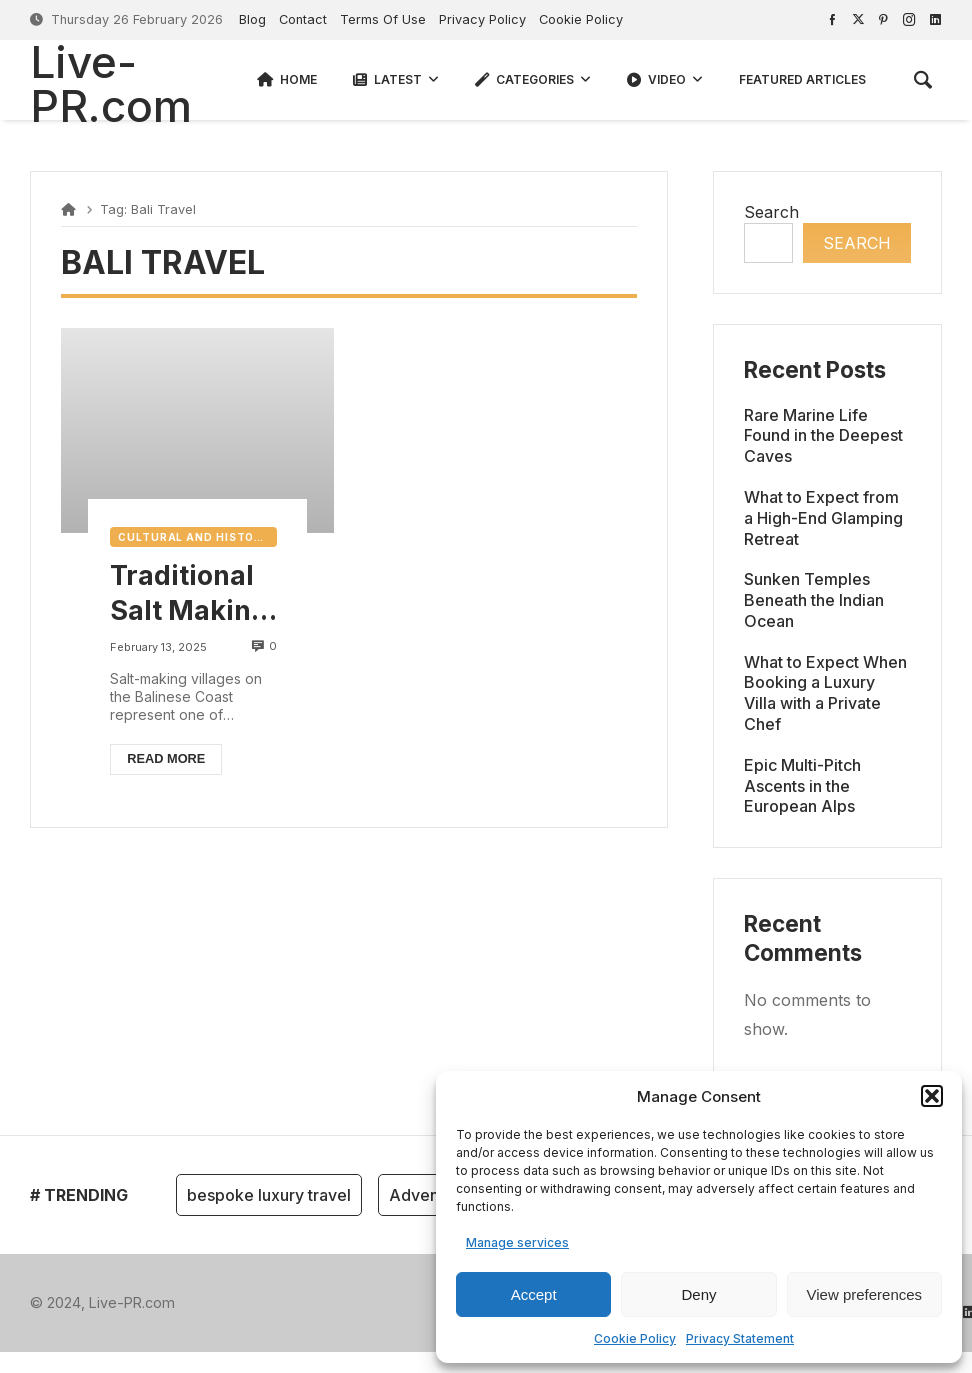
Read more (166, 758)
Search (771, 212)
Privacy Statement (740, 1338)
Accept (534, 1294)
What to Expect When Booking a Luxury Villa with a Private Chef (825, 693)
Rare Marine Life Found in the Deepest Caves (823, 436)
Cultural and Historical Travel (197, 537)
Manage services (517, 1242)
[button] (932, 1096)
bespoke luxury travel (269, 1195)
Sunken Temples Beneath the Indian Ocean (814, 600)
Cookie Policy (635, 1338)
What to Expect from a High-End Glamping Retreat (823, 518)
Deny (698, 1294)
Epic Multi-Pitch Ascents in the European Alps (802, 786)
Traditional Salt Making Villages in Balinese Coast (189, 593)
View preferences (865, 1294)
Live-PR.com (111, 84)
